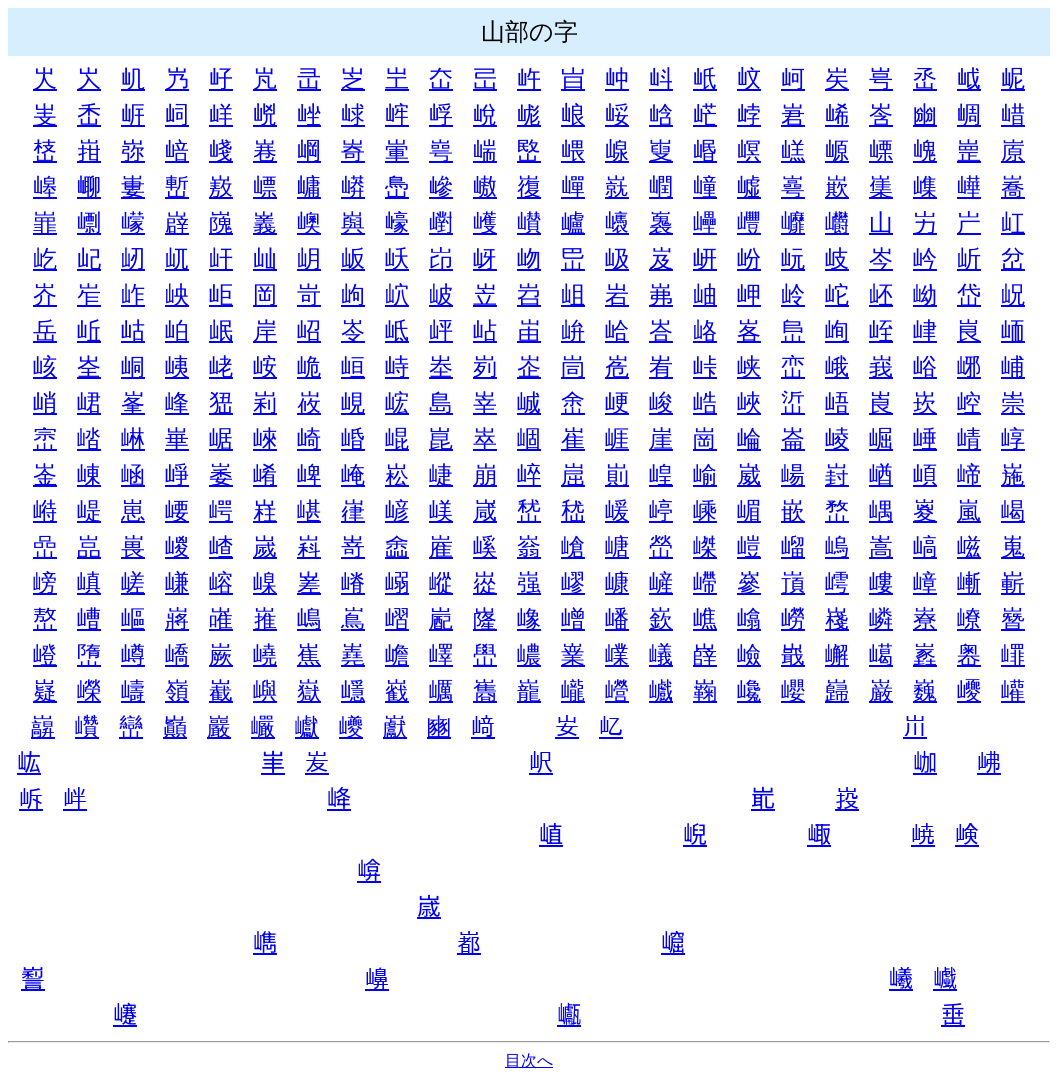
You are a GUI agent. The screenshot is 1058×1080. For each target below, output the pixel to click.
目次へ (529, 1060)
